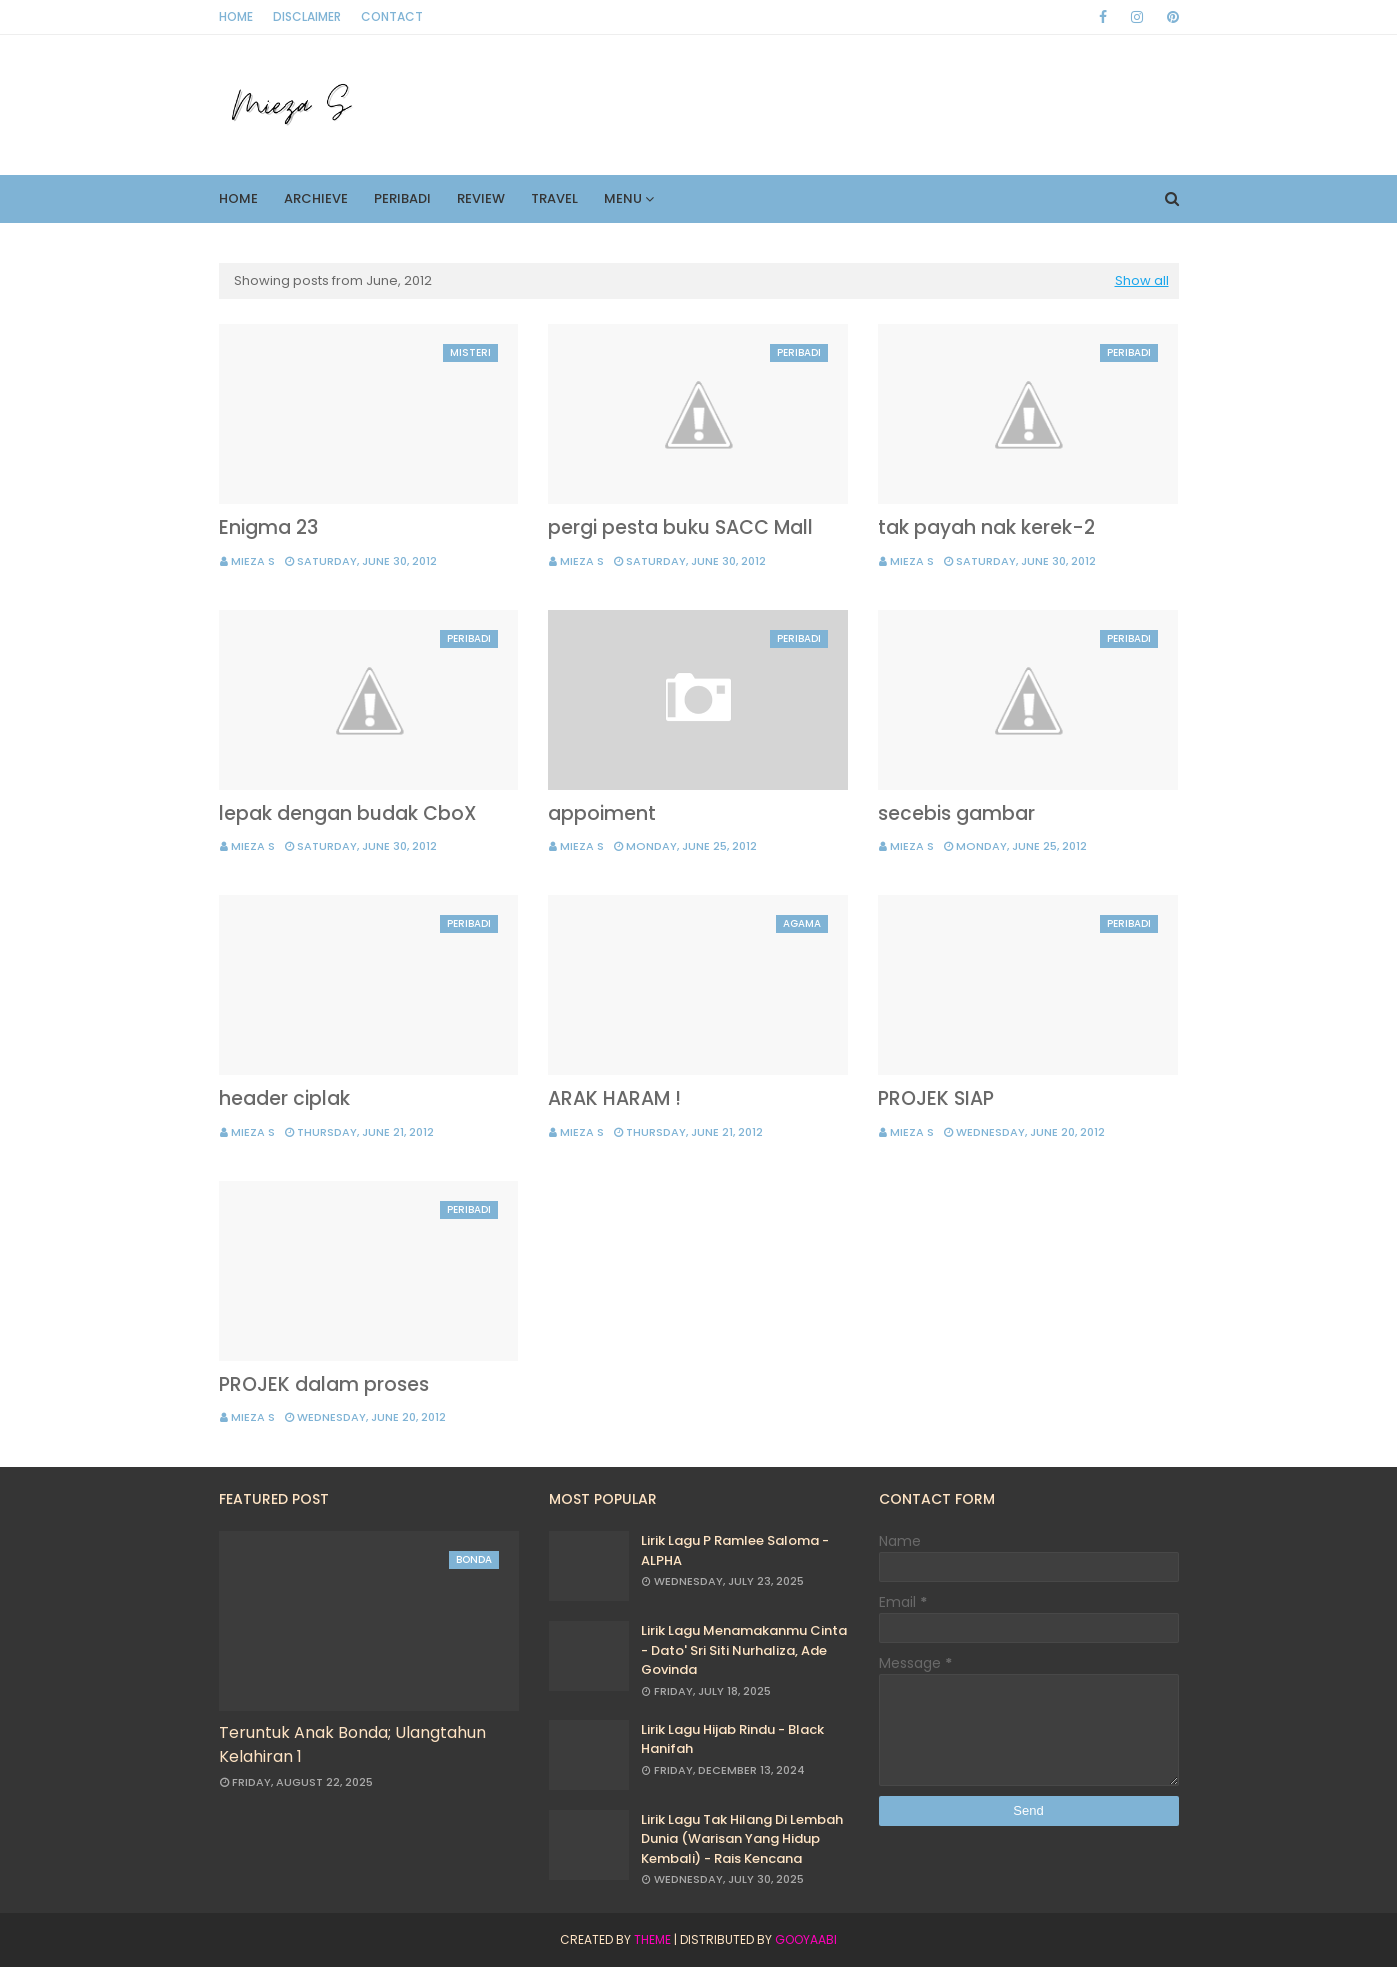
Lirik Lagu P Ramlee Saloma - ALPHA (735, 1550)
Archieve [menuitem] (316, 198)
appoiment (602, 813)
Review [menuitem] (481, 198)
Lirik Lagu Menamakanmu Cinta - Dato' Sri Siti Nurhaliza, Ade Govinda (744, 1650)
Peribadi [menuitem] (402, 198)
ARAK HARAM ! (614, 1098)
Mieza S (253, 561)
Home (236, 16)
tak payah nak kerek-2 (986, 527)
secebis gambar (956, 813)
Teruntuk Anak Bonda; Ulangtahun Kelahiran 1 (352, 1744)
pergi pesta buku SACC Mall (680, 527)
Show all (1142, 280)
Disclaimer (307, 16)
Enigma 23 (268, 527)
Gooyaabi (806, 1939)
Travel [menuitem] (554, 198)
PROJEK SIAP (936, 1098)
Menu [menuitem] (623, 198)
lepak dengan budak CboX (348, 813)
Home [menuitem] (238, 198)
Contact (392, 16)
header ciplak (284, 1098)
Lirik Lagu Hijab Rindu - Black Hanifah (732, 1739)
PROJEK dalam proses (324, 1384)
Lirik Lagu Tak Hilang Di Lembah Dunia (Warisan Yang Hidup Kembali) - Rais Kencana (742, 1839)
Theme (652, 1939)
